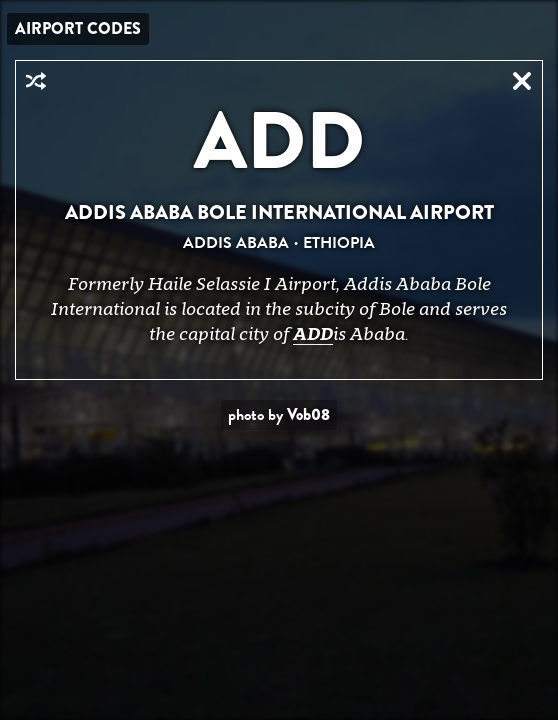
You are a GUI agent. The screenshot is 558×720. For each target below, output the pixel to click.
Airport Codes (78, 28)
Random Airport (36, 81)
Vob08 (308, 414)
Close (522, 81)
